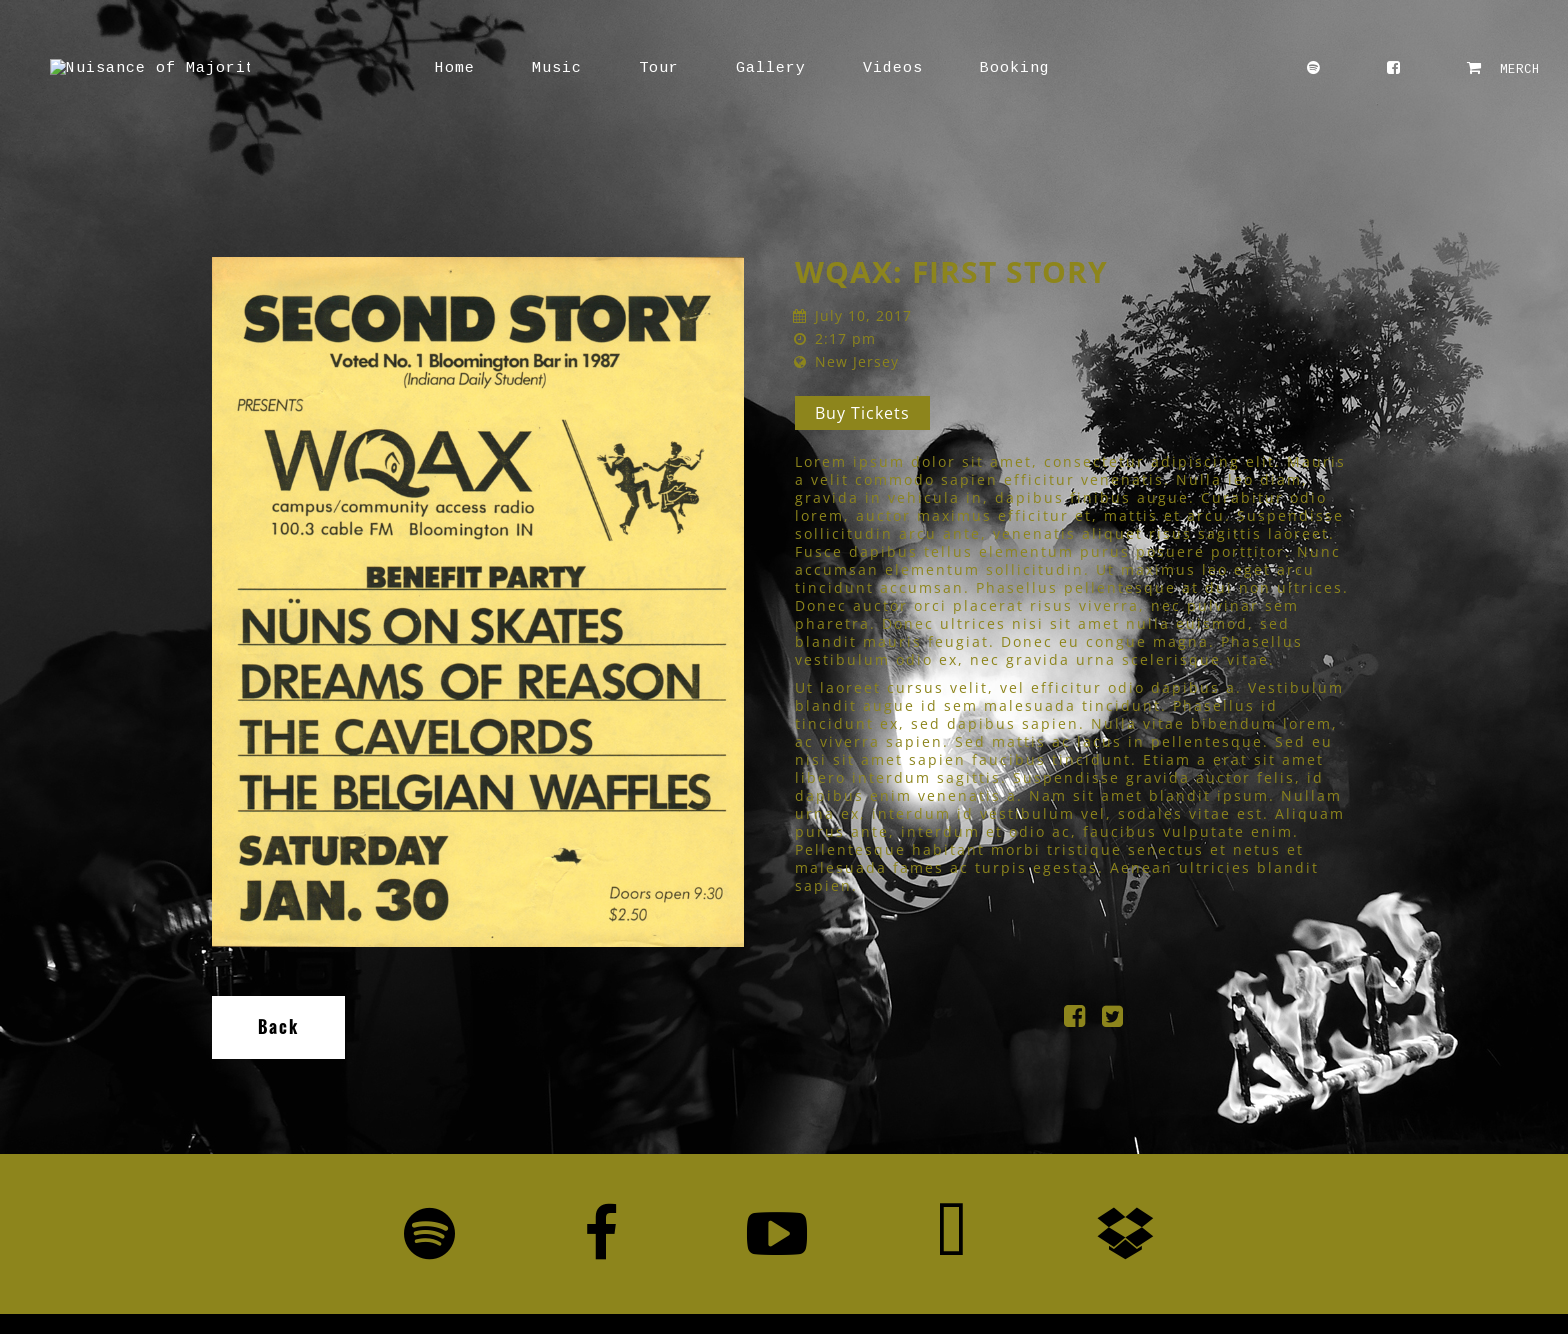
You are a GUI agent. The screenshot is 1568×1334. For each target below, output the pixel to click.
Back (278, 1027)
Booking (915, 68)
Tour (559, 68)
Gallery (671, 68)
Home (355, 68)
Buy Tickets (862, 413)
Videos (793, 68)
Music (457, 68)
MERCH (1503, 68)
